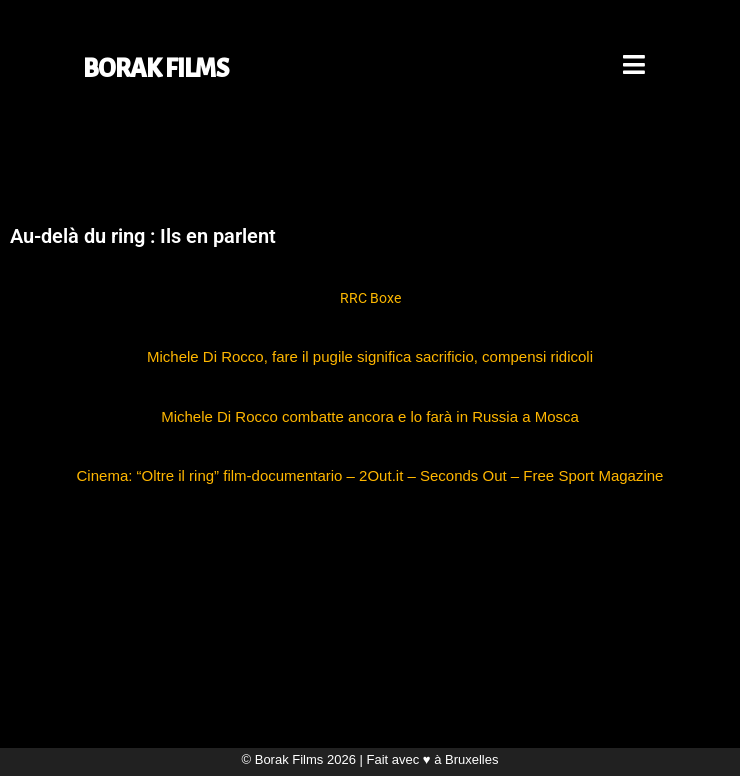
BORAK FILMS (156, 68)
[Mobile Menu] (635, 68)
